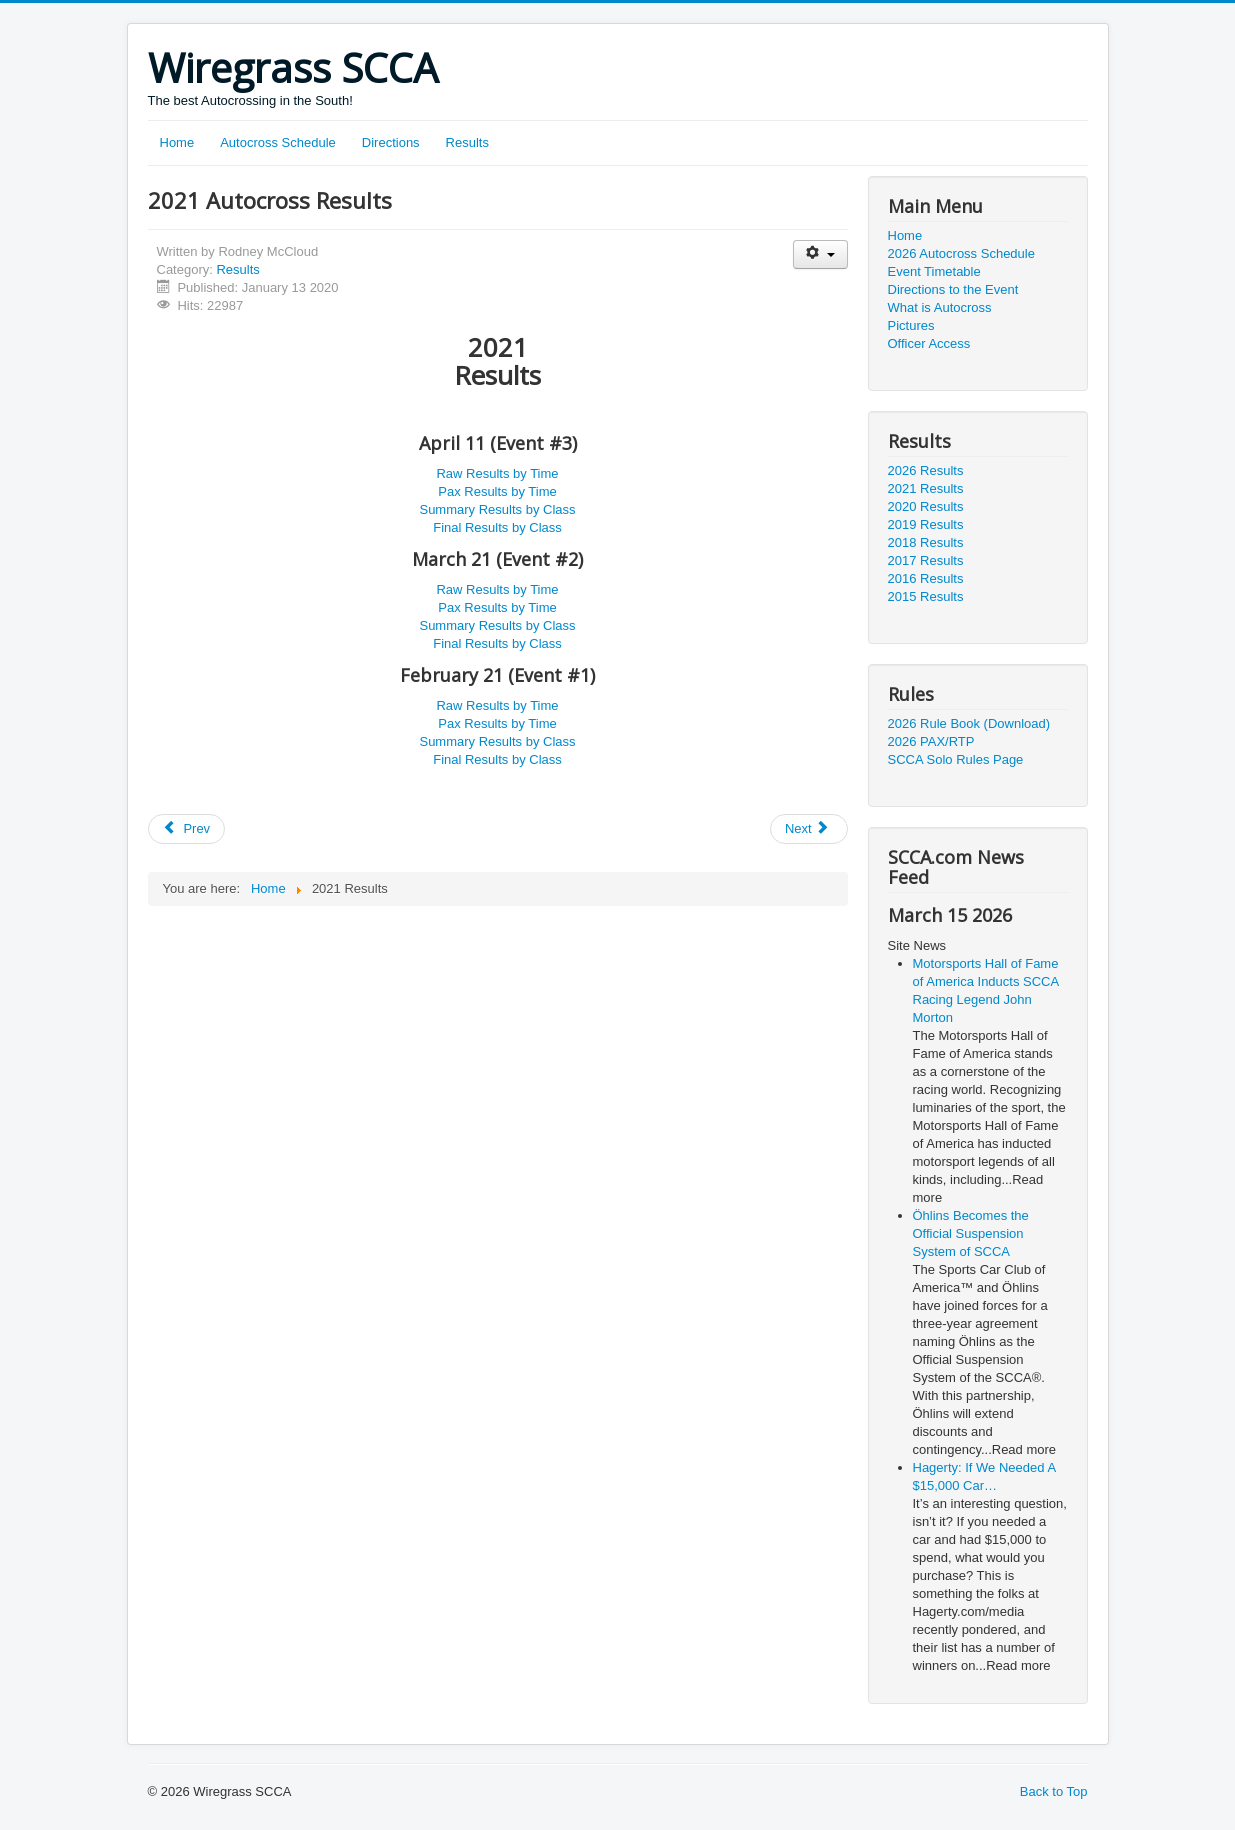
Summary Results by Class (497, 509)
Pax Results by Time (497, 491)
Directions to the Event (953, 289)
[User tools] (820, 254)
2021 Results (926, 488)
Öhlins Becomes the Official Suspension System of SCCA (971, 1233)
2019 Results (926, 524)
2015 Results (926, 596)
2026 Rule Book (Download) (969, 723)
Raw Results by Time (497, 473)
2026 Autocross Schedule (961, 253)
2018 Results (926, 542)
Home (177, 142)
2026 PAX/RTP (931, 741)
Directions (391, 142)
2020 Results (926, 506)
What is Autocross (940, 307)
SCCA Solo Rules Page (956, 759)
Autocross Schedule (278, 142)
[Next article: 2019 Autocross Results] (809, 829)
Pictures (911, 325)
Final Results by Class (497, 527)
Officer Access (929, 343)
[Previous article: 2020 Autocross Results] (187, 829)
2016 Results (926, 578)
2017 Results (926, 560)
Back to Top (1054, 1791)
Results (467, 142)
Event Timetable (934, 271)
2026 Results (926, 470)
